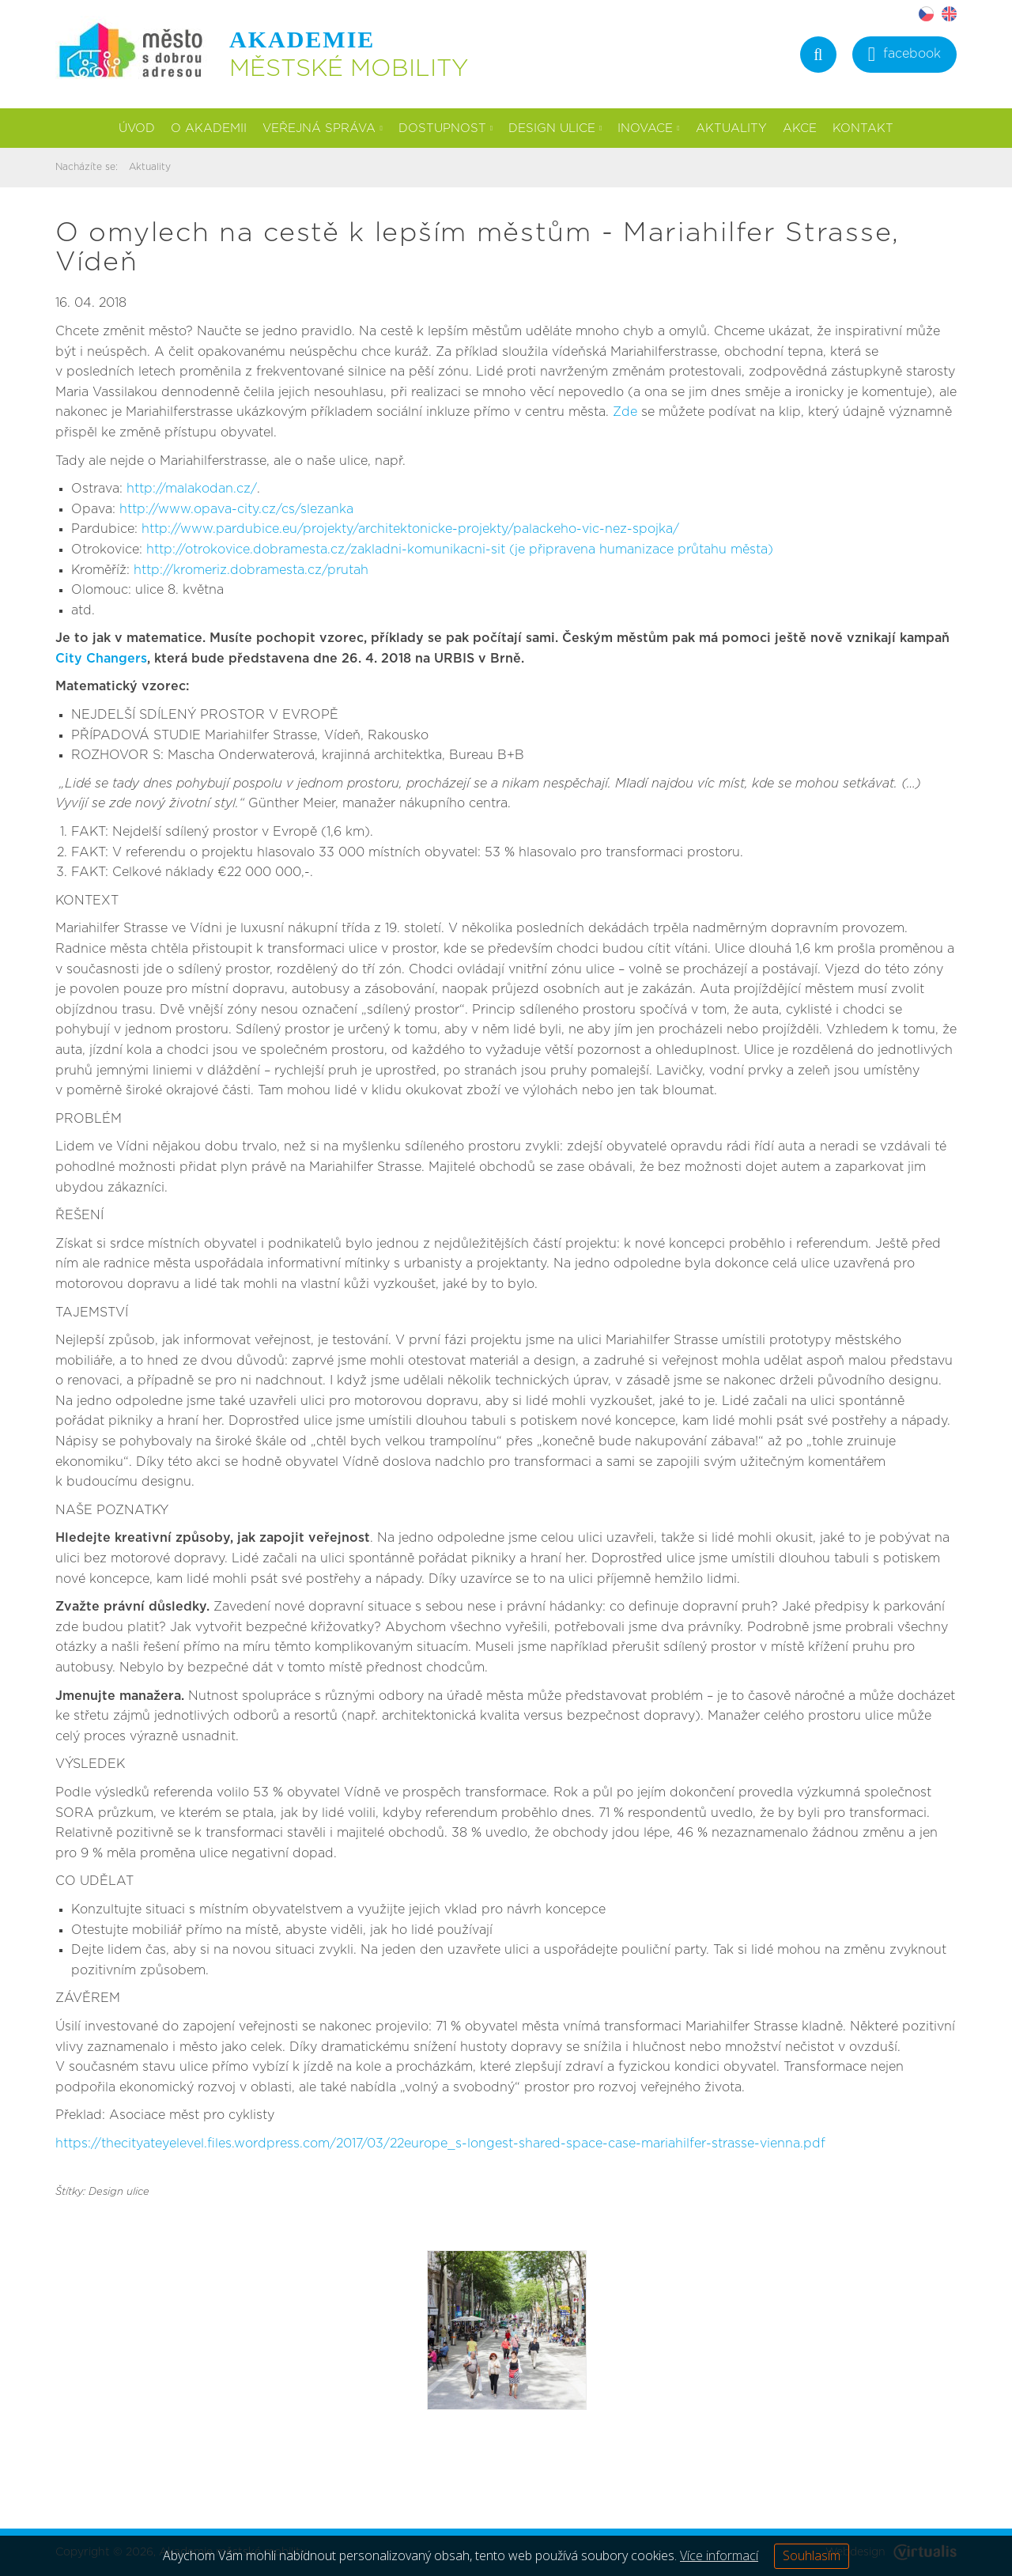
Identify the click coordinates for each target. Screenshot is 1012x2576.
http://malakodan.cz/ (191, 488)
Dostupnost (445, 128)
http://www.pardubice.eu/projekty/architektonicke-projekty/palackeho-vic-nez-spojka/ (410, 529)
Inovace (648, 128)
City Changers (101, 658)
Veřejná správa (322, 128)
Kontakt (863, 128)
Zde (625, 412)
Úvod (137, 128)
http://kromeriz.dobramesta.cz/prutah (251, 570)
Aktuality (731, 128)
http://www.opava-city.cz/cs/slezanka (236, 509)
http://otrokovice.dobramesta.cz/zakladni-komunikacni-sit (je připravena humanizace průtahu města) (459, 549)
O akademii (209, 128)
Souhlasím (811, 2555)
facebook (904, 55)
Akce (800, 128)
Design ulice (555, 128)
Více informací (719, 2555)
